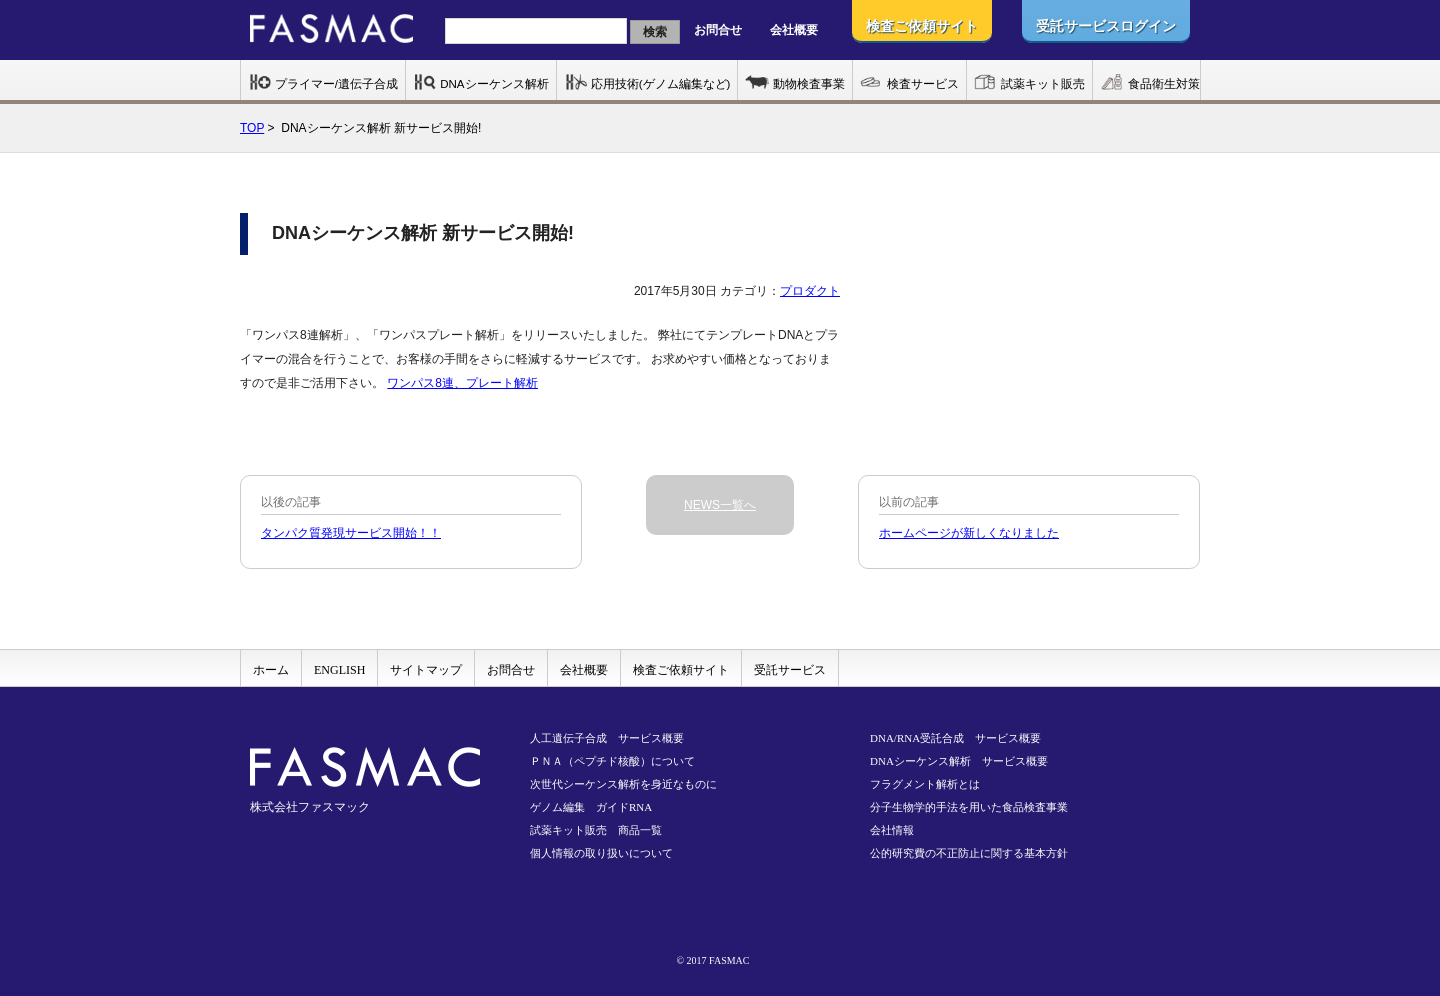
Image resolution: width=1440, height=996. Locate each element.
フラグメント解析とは (925, 784)
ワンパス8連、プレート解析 (462, 383)
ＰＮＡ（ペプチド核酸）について (612, 761)
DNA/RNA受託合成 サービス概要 (955, 738)
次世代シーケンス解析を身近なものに (623, 784)
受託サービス (790, 670)
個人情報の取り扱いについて (601, 853)
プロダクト (810, 291)
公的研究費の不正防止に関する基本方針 (969, 853)
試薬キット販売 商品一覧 (596, 830)
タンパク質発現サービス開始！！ (351, 533)
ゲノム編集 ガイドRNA (591, 807)
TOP (252, 128)
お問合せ (718, 30)
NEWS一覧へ (720, 505)
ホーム (271, 670)
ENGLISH (339, 670)
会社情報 (892, 830)
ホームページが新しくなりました (969, 533)
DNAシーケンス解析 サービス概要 (959, 761)
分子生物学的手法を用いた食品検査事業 (969, 807)
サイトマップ (426, 670)
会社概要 (794, 30)
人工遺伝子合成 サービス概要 (607, 738)
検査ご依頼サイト (681, 670)
